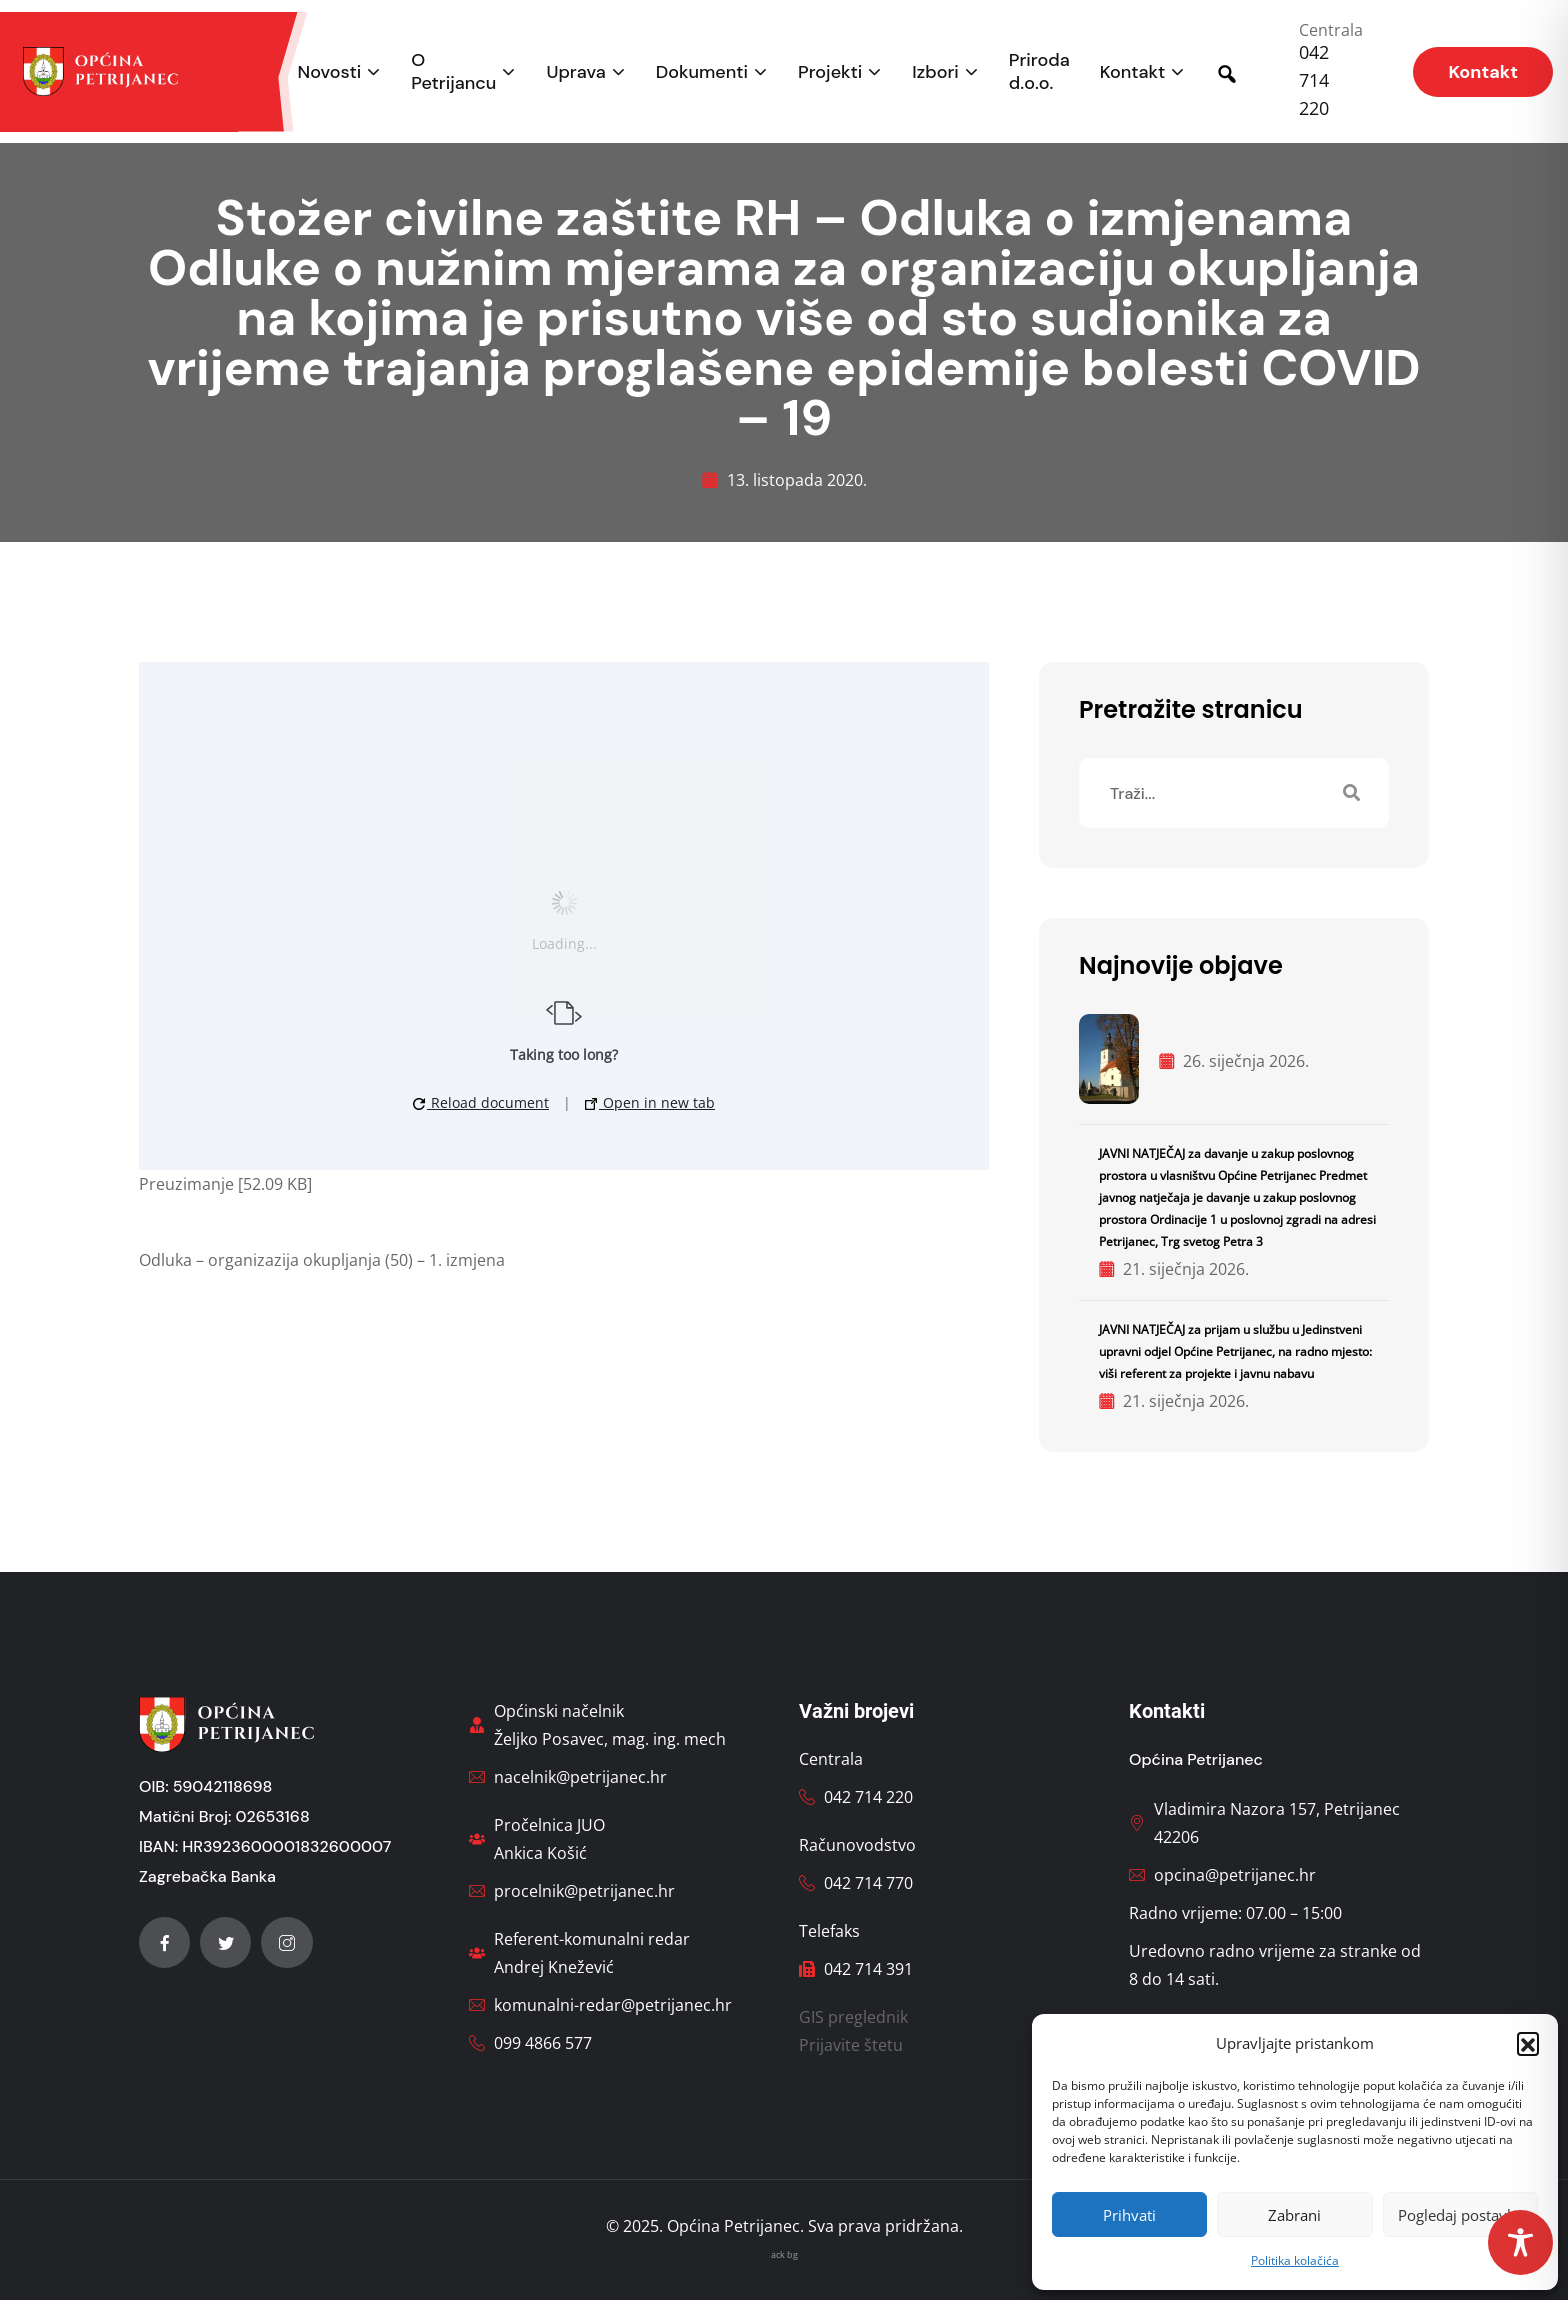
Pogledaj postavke (1460, 2215)
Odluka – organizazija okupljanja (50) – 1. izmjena (322, 1260)
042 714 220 (1314, 80)
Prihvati (1129, 2215)
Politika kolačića (1295, 2260)
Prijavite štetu (851, 2045)
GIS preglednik (853, 2017)
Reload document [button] (481, 1102)
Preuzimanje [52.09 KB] (225, 1184)
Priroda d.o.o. (1039, 72)
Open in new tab (650, 1102)
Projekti (830, 72)
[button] (1528, 2043)
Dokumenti (702, 72)
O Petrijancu (453, 72)
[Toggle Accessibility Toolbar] (1520, 2242)
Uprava (575, 72)
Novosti (330, 72)
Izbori (935, 72)
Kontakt (1133, 72)
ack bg (784, 2254)
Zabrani (1294, 2215)
